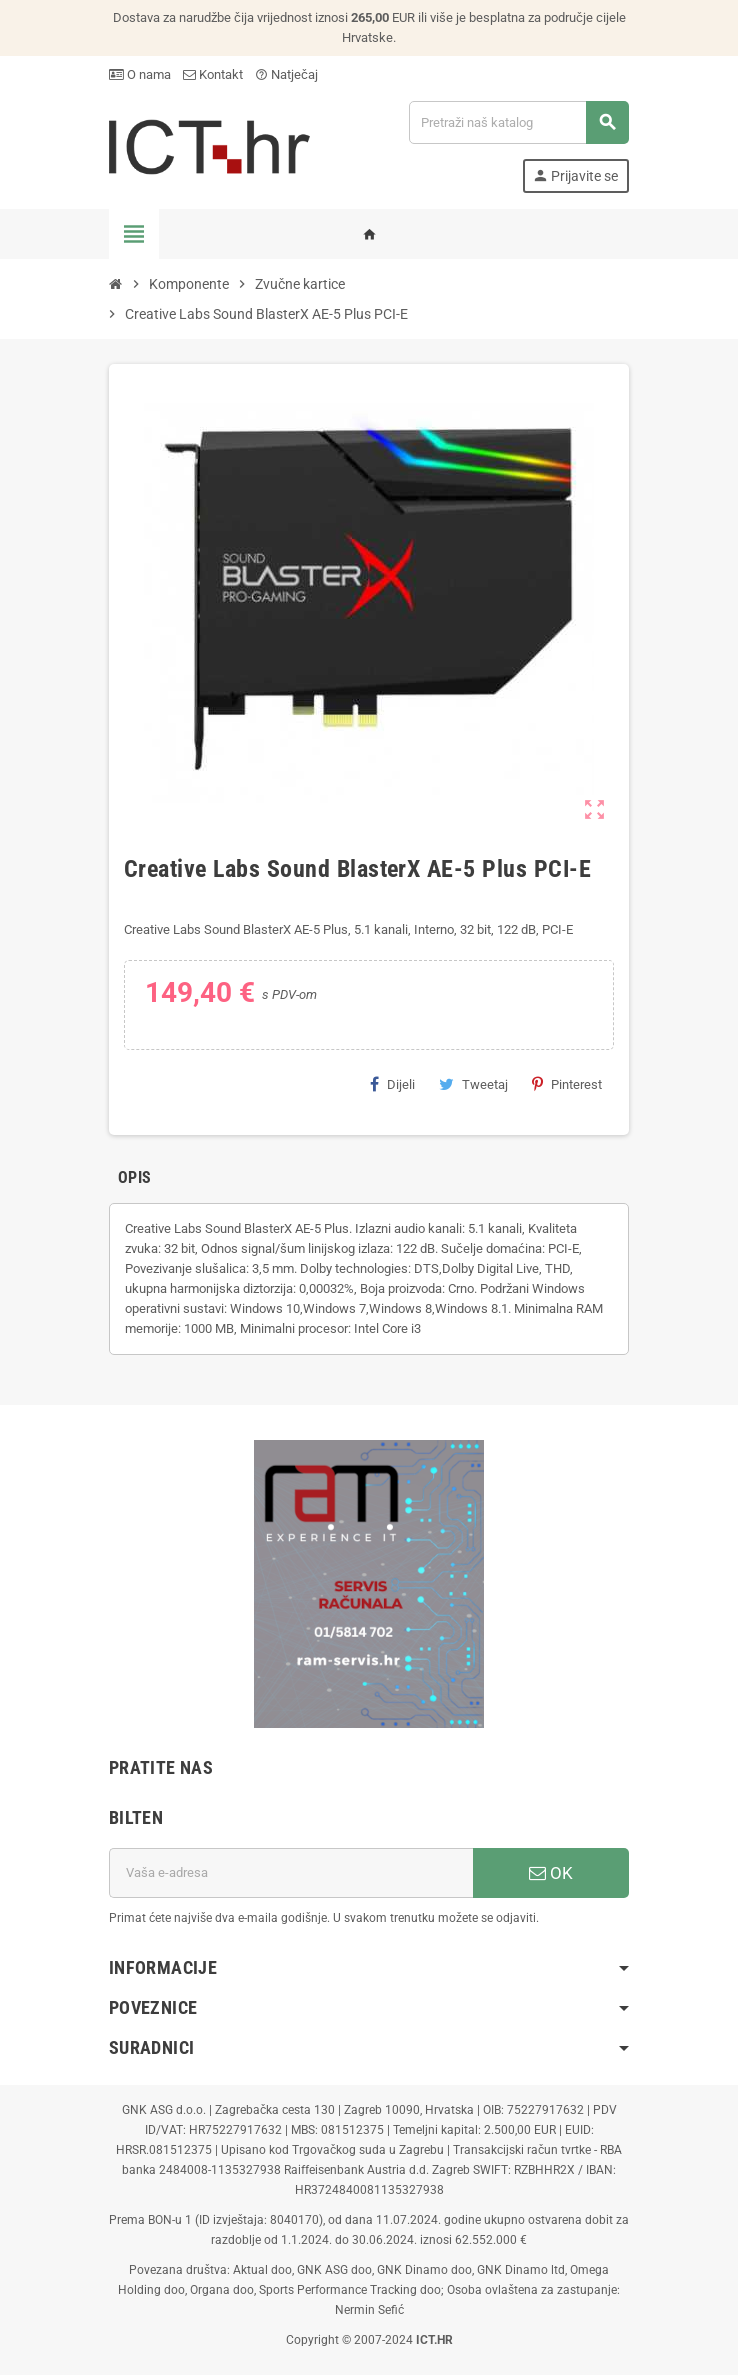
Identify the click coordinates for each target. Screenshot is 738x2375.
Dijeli (392, 1084)
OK (551, 1873)
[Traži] (518, 122)
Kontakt (213, 74)
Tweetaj (473, 1084)
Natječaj (286, 74)
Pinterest (567, 1084)
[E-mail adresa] (291, 1873)
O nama (140, 74)
